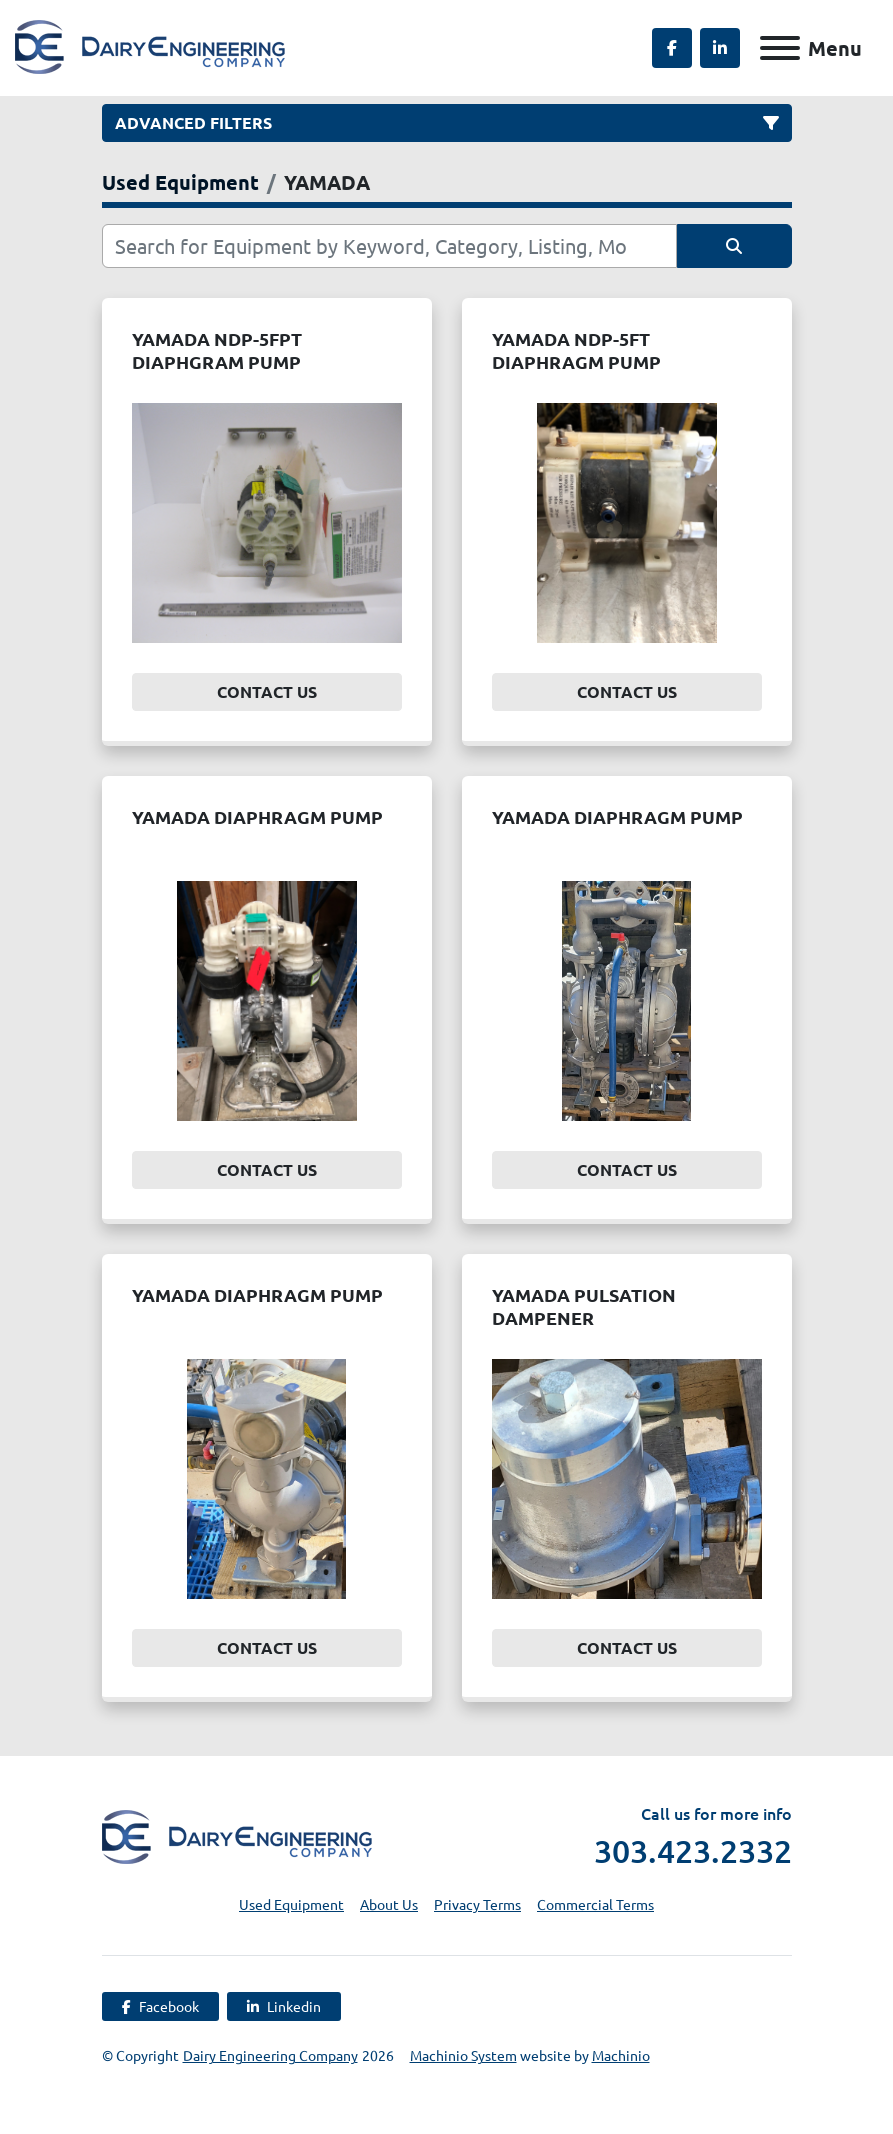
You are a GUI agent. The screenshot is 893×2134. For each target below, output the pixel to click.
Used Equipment (291, 1904)
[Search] (389, 246)
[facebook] (672, 48)
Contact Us (267, 691)
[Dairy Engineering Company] (237, 1834)
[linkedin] (720, 48)
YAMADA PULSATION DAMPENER (584, 1306)
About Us (389, 1904)
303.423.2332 (693, 1851)
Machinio (621, 2055)
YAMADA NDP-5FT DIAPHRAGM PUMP (576, 350)
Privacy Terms (477, 1904)
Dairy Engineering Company (270, 2055)
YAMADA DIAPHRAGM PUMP (257, 816)
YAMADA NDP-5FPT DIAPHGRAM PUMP (217, 350)
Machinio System (463, 2055)
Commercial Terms (595, 1904)
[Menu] (780, 48)
